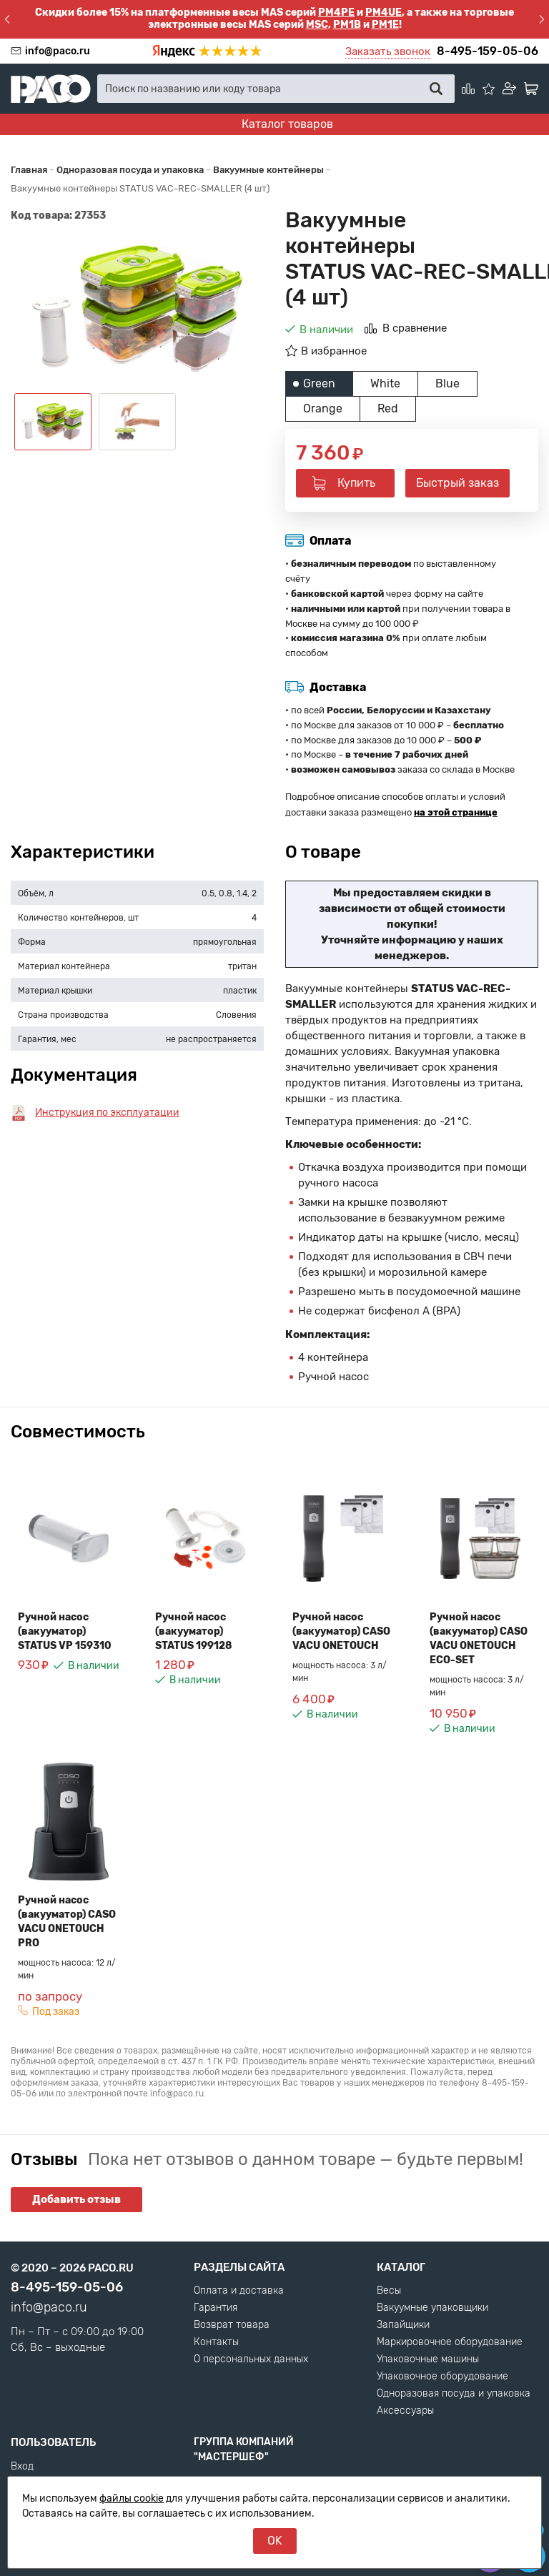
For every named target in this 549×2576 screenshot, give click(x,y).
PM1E (385, 25)
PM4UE (383, 12)
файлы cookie (131, 2498)
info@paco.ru (57, 51)
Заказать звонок (387, 51)
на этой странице (456, 812)
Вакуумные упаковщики (432, 2308)
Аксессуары (405, 2411)
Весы (389, 2291)
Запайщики (403, 2325)
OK (274, 2540)
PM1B (347, 25)
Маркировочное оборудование (450, 2342)
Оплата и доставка (239, 2291)
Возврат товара (231, 2325)
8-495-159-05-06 (487, 51)
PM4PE (336, 12)
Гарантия (215, 2308)
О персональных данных (251, 2359)
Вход (22, 2467)
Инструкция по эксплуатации (107, 1112)
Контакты (216, 2342)
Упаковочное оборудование (442, 2377)
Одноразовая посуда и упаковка (453, 2394)
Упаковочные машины (428, 2359)
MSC (317, 25)
